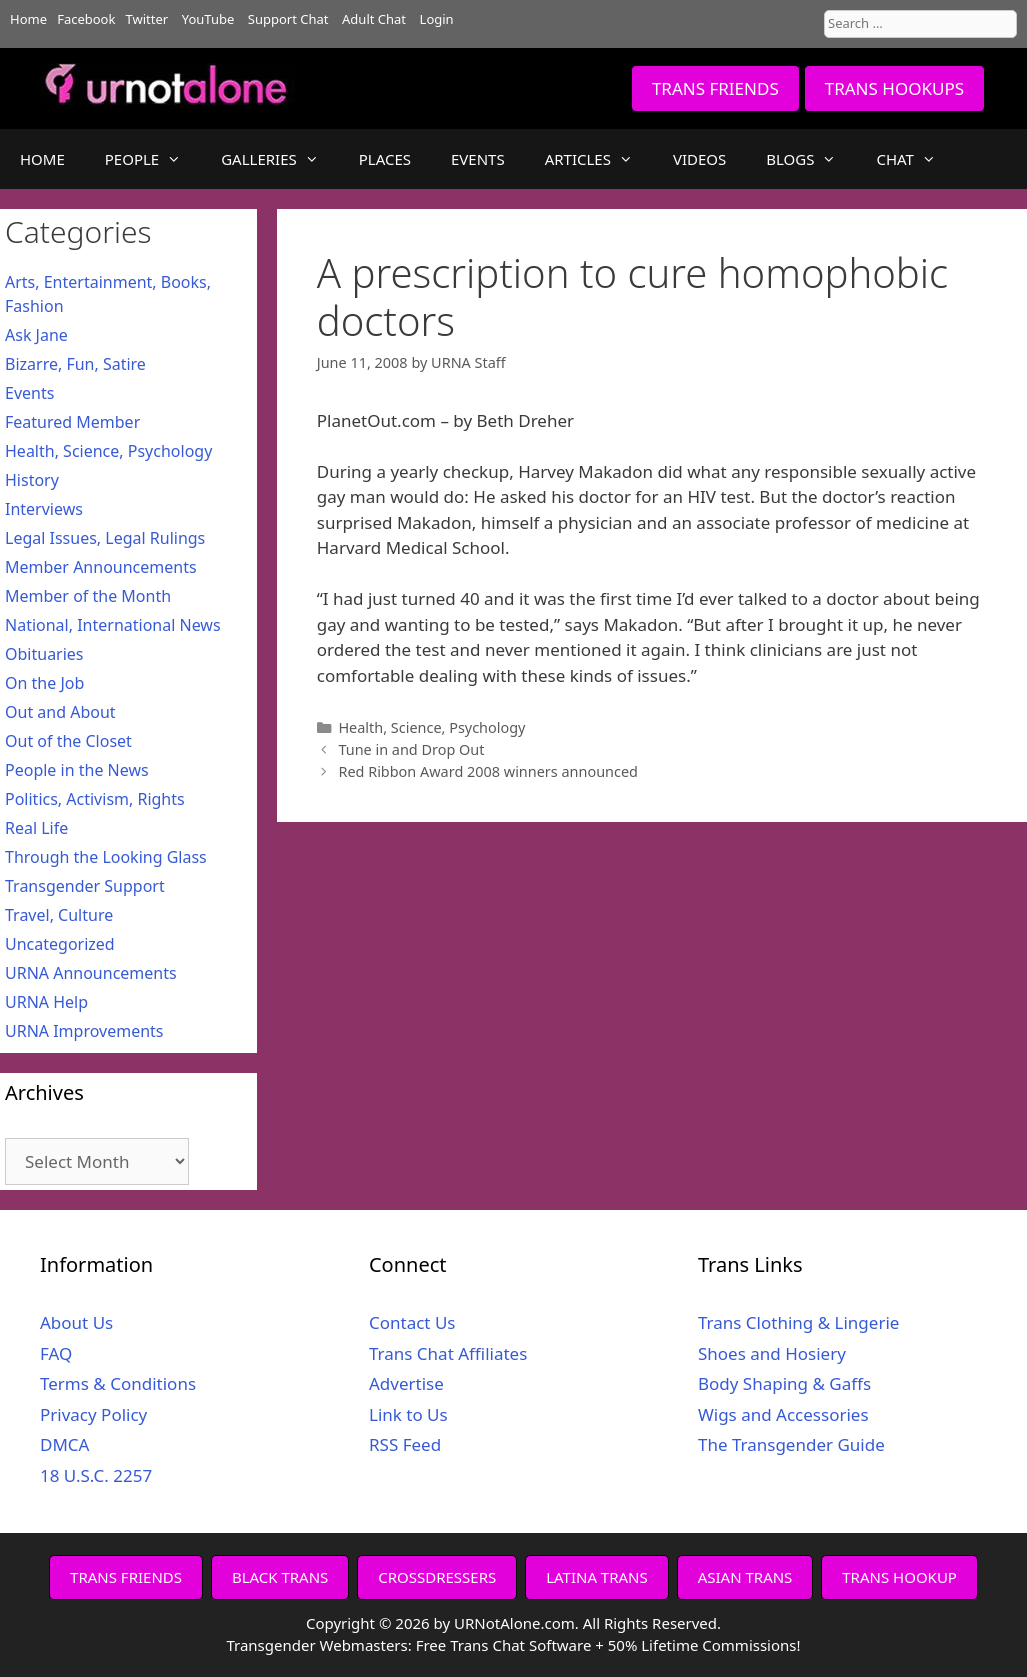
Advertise (406, 1383)
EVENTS (478, 159)
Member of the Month (88, 596)
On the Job (44, 683)
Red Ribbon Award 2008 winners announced (488, 771)
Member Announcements (101, 567)
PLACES (385, 159)
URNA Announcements (91, 973)
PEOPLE (153, 159)
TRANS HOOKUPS (894, 88)
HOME (42, 159)
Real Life (36, 828)
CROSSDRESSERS (437, 1577)
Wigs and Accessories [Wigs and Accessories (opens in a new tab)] (783, 1414)
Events (29, 393)
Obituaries (44, 654)
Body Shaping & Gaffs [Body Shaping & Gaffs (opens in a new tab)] (784, 1383)
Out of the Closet (68, 741)
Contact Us (412, 1322)
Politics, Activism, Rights (95, 799)
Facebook (86, 19)
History (32, 480)
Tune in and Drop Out (411, 749)
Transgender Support (85, 886)
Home (28, 19)
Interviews (44, 509)
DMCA (64, 1444)
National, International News (113, 625)
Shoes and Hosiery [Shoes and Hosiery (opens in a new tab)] (772, 1353)
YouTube (208, 19)
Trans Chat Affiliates (448, 1353)
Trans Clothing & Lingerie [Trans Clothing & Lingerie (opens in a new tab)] (798, 1322)
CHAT (915, 159)
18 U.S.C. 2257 (96, 1475)
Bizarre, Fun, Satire (75, 364)
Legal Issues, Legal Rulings (105, 538)
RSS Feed (405, 1444)
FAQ (56, 1353)
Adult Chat (374, 19)
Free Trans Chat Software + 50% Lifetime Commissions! (608, 1645)
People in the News (77, 770)
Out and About (60, 712)
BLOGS (811, 159)
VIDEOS (699, 159)
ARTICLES (599, 159)
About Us (76, 1322)
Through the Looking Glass (106, 857)
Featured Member (72, 422)
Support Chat (288, 19)
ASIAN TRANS (745, 1577)
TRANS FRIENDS (715, 88)
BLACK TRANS (280, 1577)
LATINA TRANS (597, 1577)
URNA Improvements (84, 1031)
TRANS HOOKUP (899, 1577)
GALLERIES (280, 159)
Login (437, 19)
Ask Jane (36, 335)
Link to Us (408, 1414)
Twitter (147, 19)
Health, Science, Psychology (431, 727)
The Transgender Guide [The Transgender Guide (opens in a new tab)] (791, 1444)
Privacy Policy (93, 1414)
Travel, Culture (59, 915)
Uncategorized (60, 944)
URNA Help (46, 1002)
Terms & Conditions (118, 1383)
